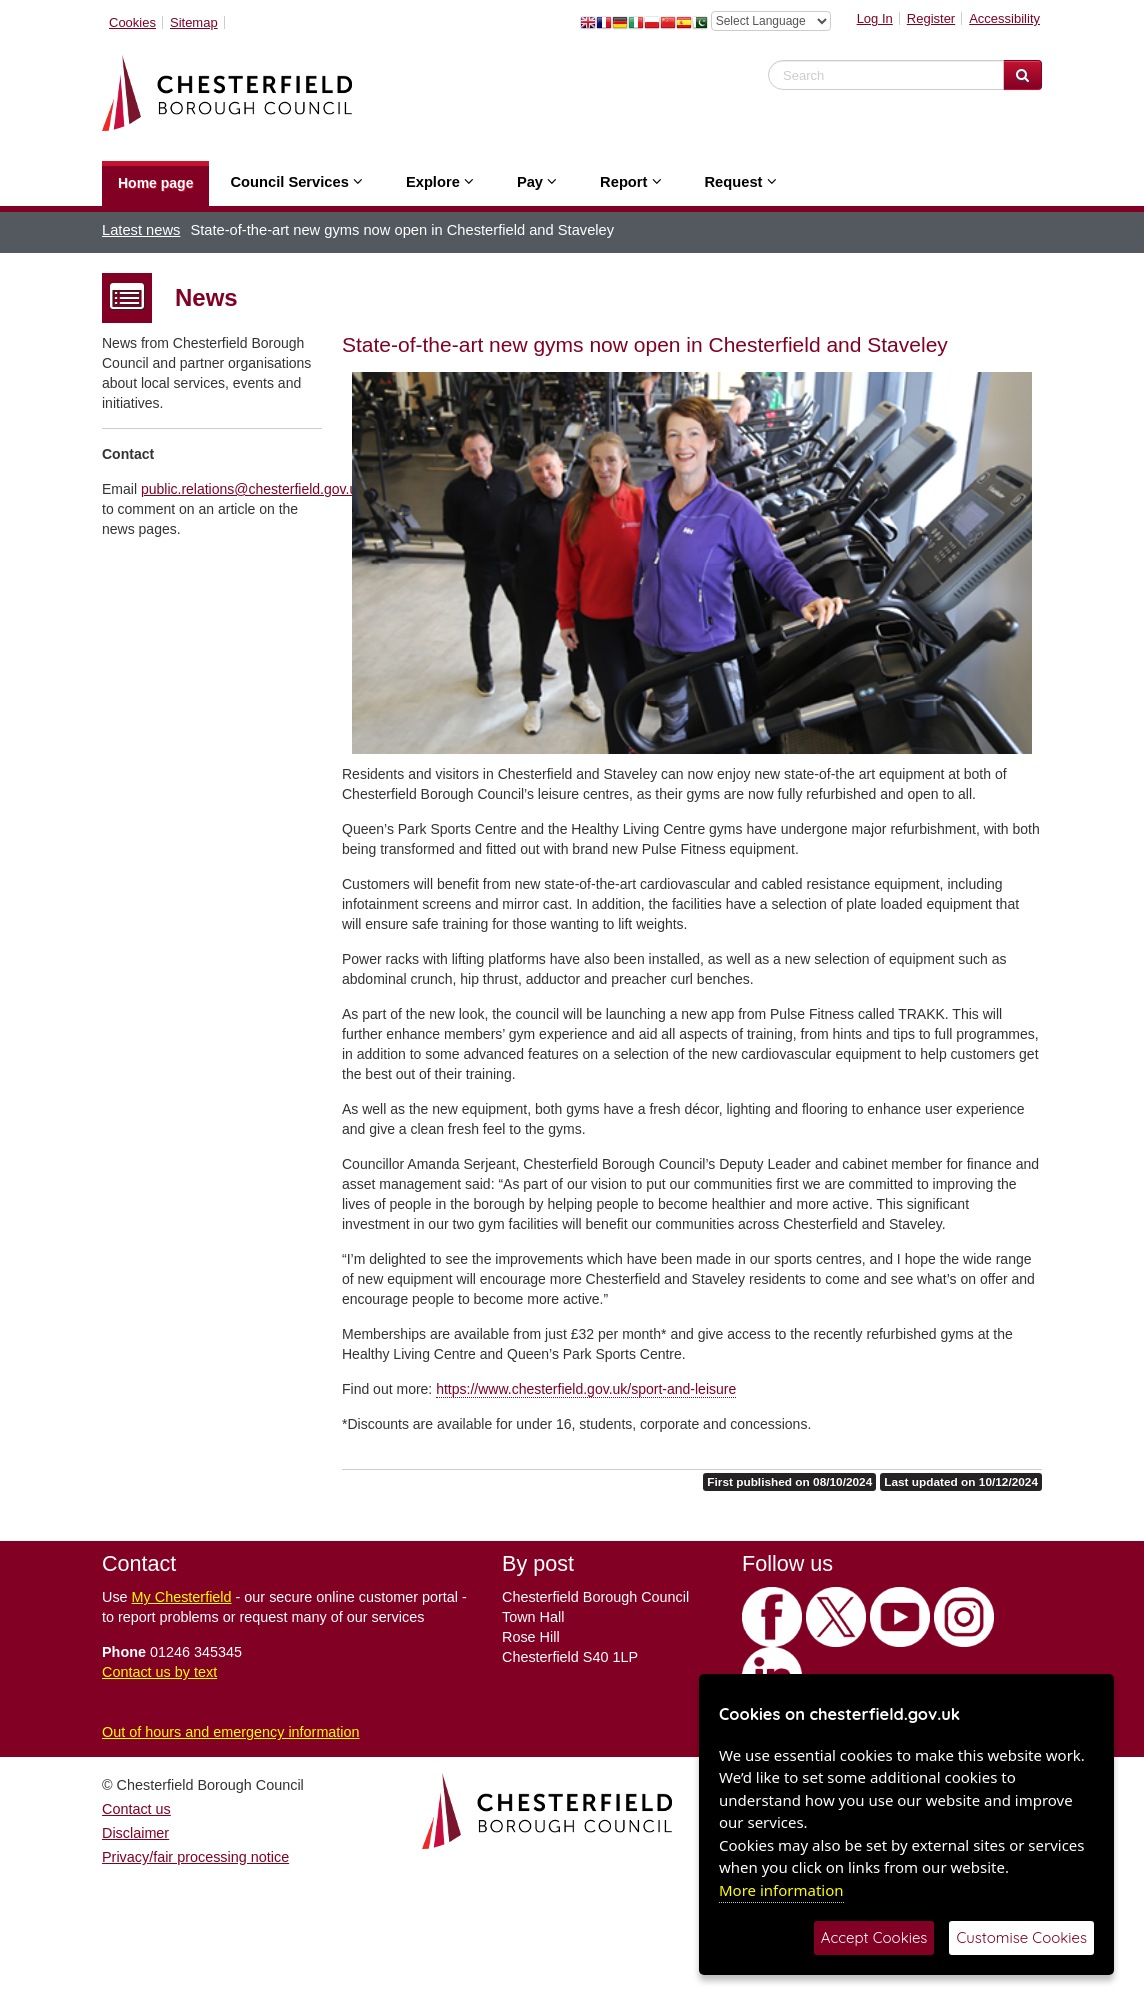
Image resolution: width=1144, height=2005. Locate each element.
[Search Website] (1022, 75)
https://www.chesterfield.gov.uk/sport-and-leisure (586, 1389)
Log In (875, 18)
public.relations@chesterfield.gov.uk (252, 489)
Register (931, 18)
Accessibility (1004, 18)
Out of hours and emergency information (231, 1732)
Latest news (141, 230)
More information (781, 1890)
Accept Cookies (874, 1937)
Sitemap (194, 22)
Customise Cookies (1021, 1937)
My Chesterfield (182, 1597)
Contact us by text (159, 1672)
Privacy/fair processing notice (195, 1857)
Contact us (136, 1809)
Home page (155, 183)
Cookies (132, 22)
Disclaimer (135, 1833)
